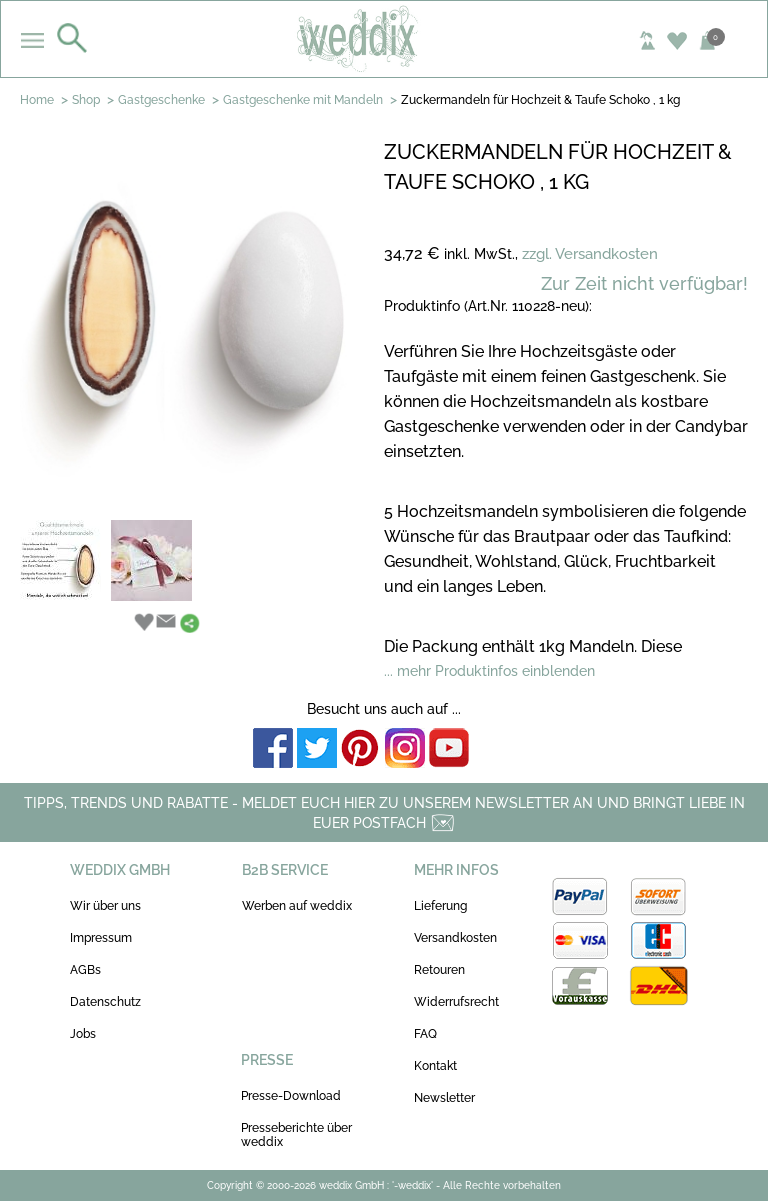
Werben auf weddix (297, 906)
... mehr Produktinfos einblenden (489, 671)
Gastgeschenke (161, 100)
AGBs (85, 970)
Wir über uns (105, 906)
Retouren (439, 970)
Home (37, 100)
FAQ (425, 1034)
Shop (86, 100)
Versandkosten (455, 938)
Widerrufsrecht (456, 1002)
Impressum (101, 938)
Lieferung (440, 906)
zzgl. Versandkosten (590, 254)
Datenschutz (105, 1002)
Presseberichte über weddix (296, 1135)
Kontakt (435, 1066)
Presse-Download (291, 1096)
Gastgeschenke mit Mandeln (303, 100)
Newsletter (444, 1098)
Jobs (83, 1034)
